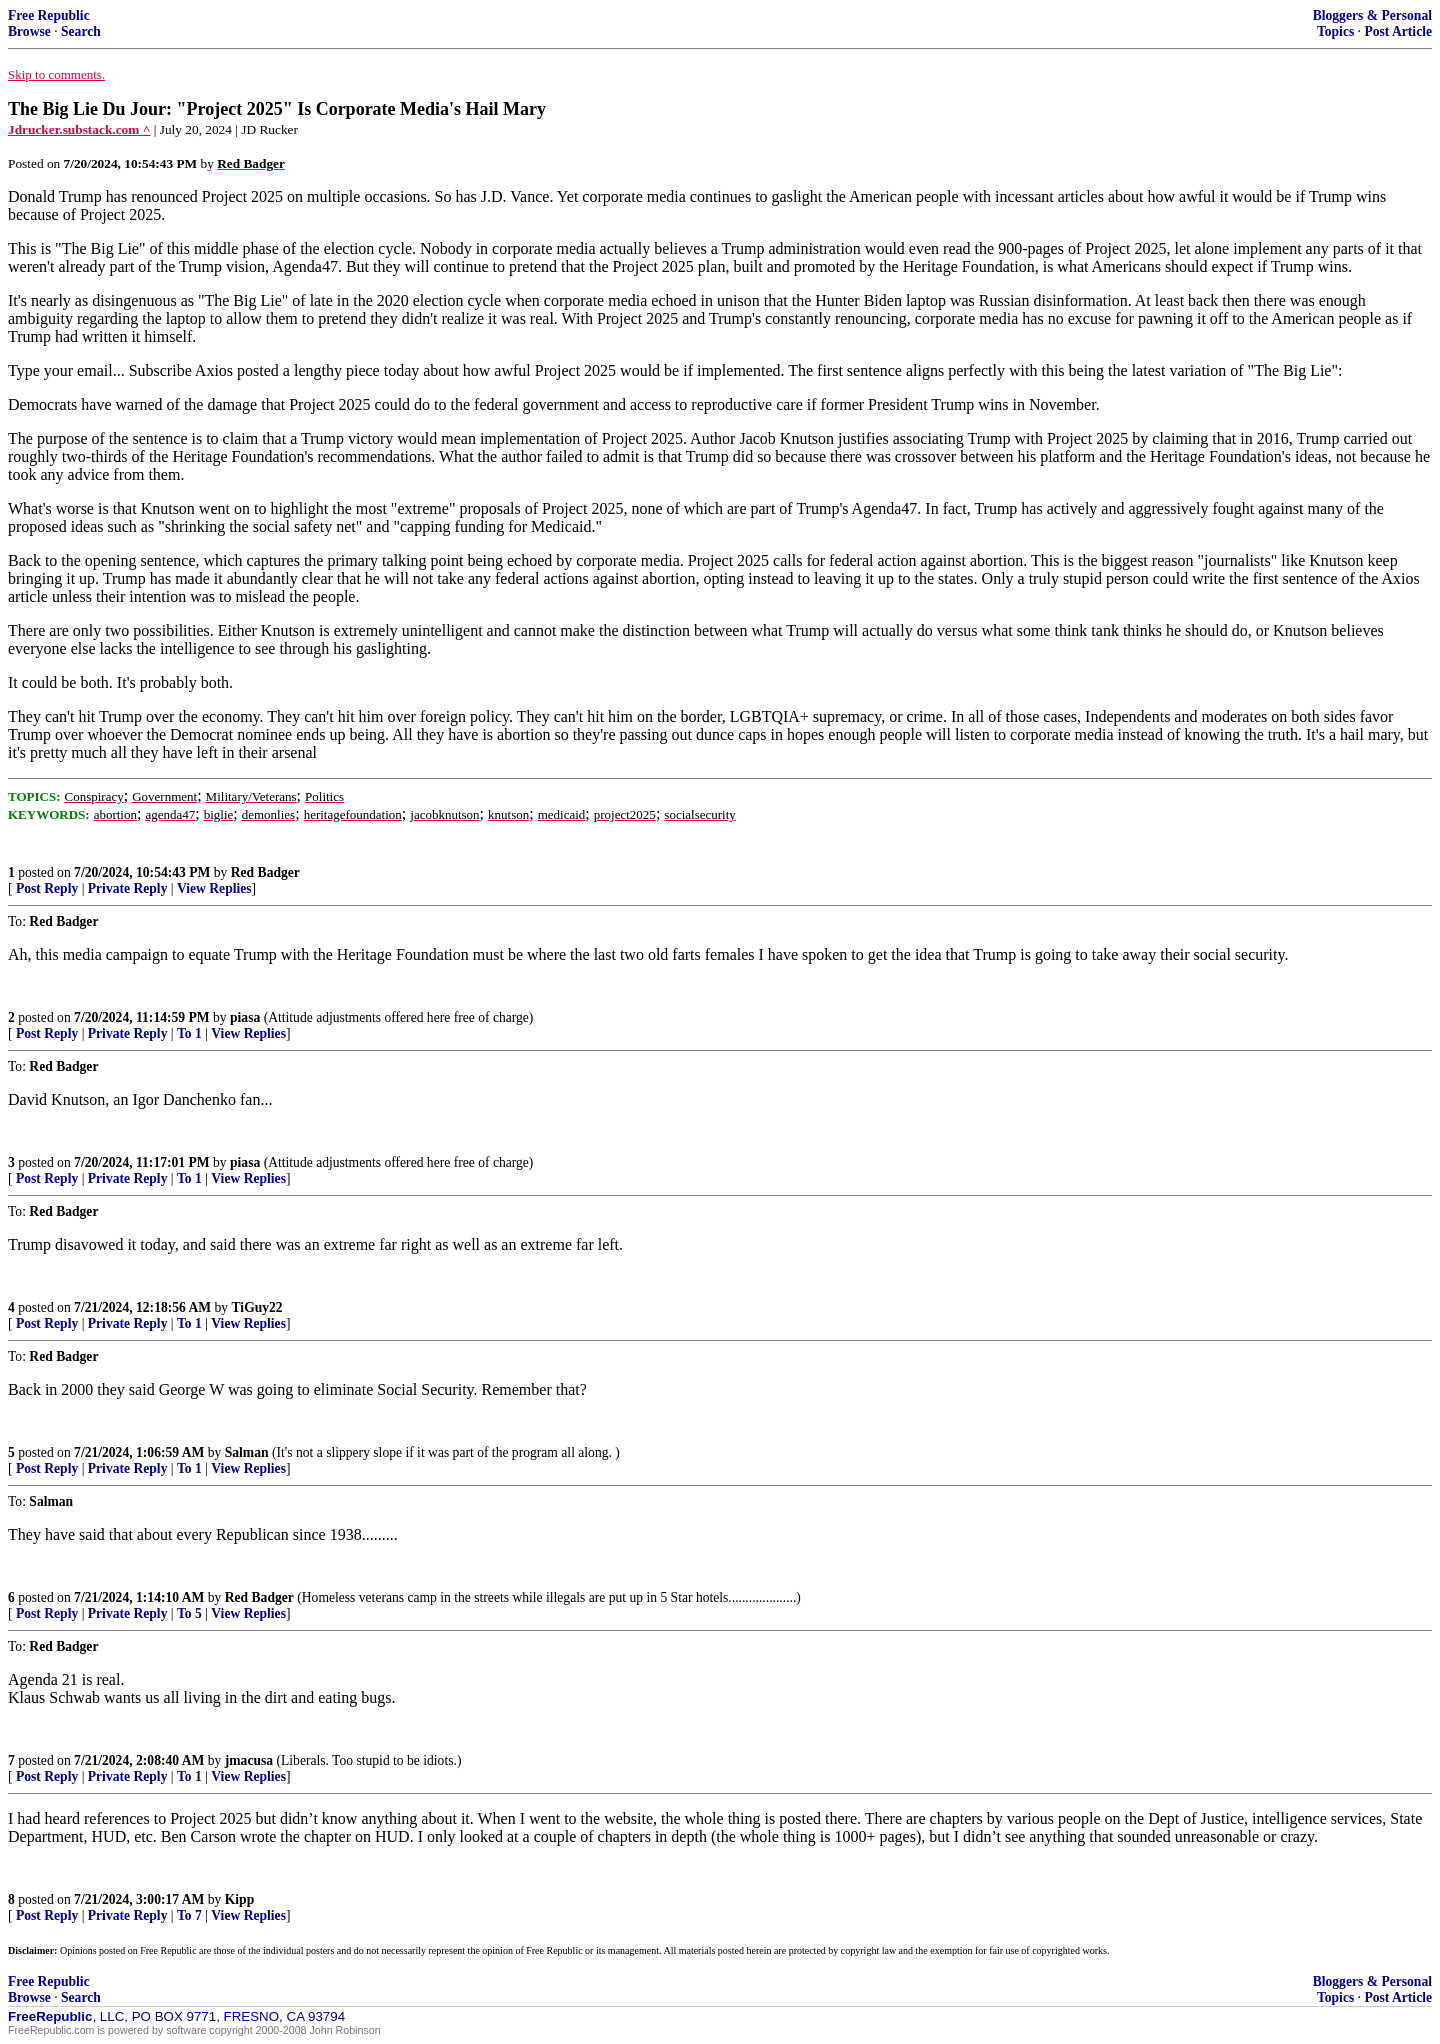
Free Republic (49, 15)
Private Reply (128, 888)
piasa (245, 1017)
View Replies (214, 888)
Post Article (1398, 31)
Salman (247, 1452)
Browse (29, 31)
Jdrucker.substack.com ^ (79, 129)
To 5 (189, 1613)
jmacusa (249, 1760)
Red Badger (265, 872)
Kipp (239, 1899)
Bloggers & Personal (1372, 15)
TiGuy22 (257, 1307)
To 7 (189, 1915)
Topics (1335, 31)
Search (81, 31)
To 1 (189, 1033)
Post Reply (47, 888)
